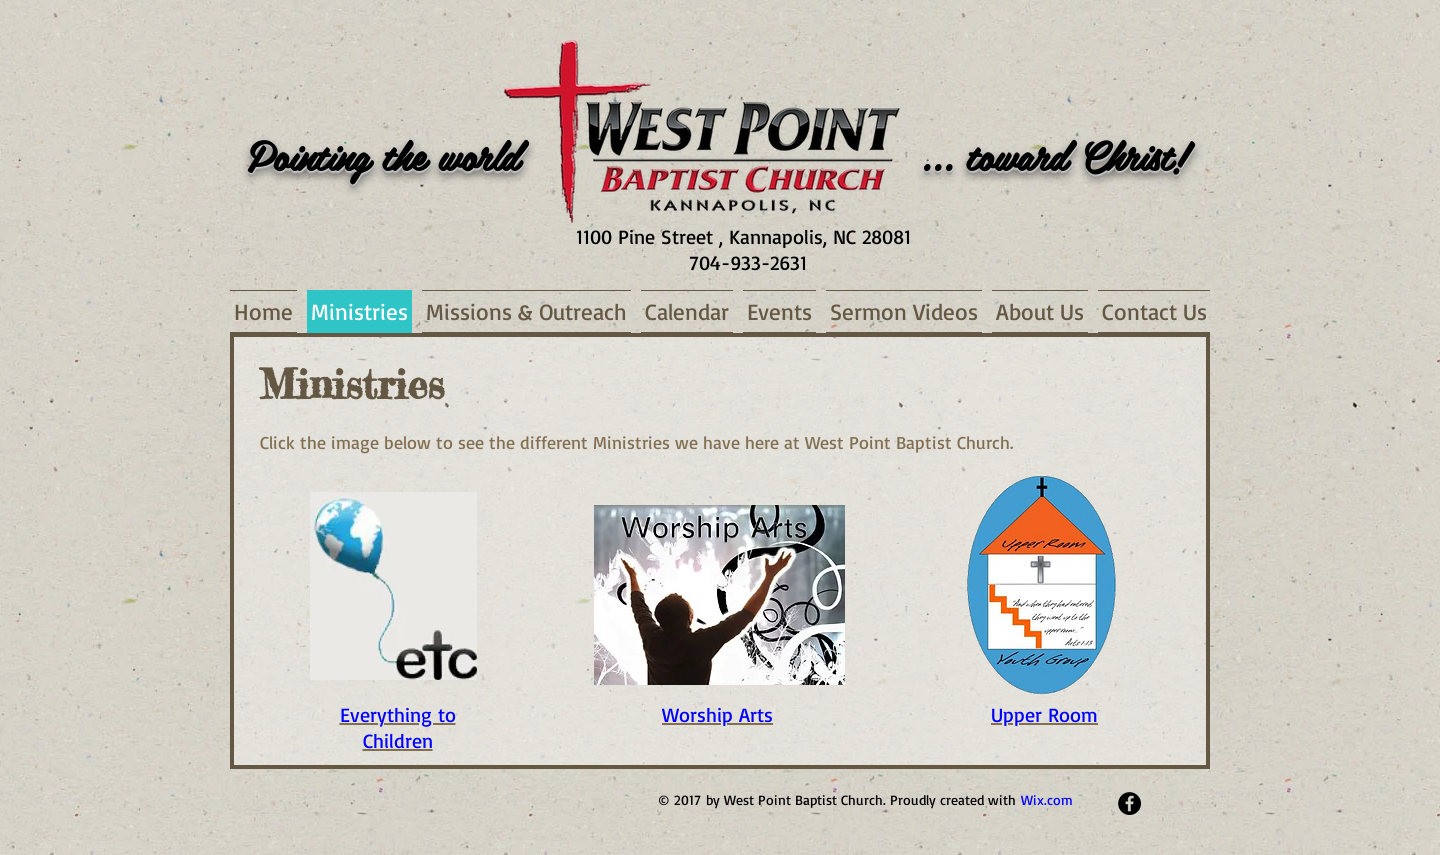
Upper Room (1044, 714)
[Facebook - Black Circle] (1129, 803)
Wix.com (1047, 799)
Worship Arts (717, 714)
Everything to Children (398, 727)
